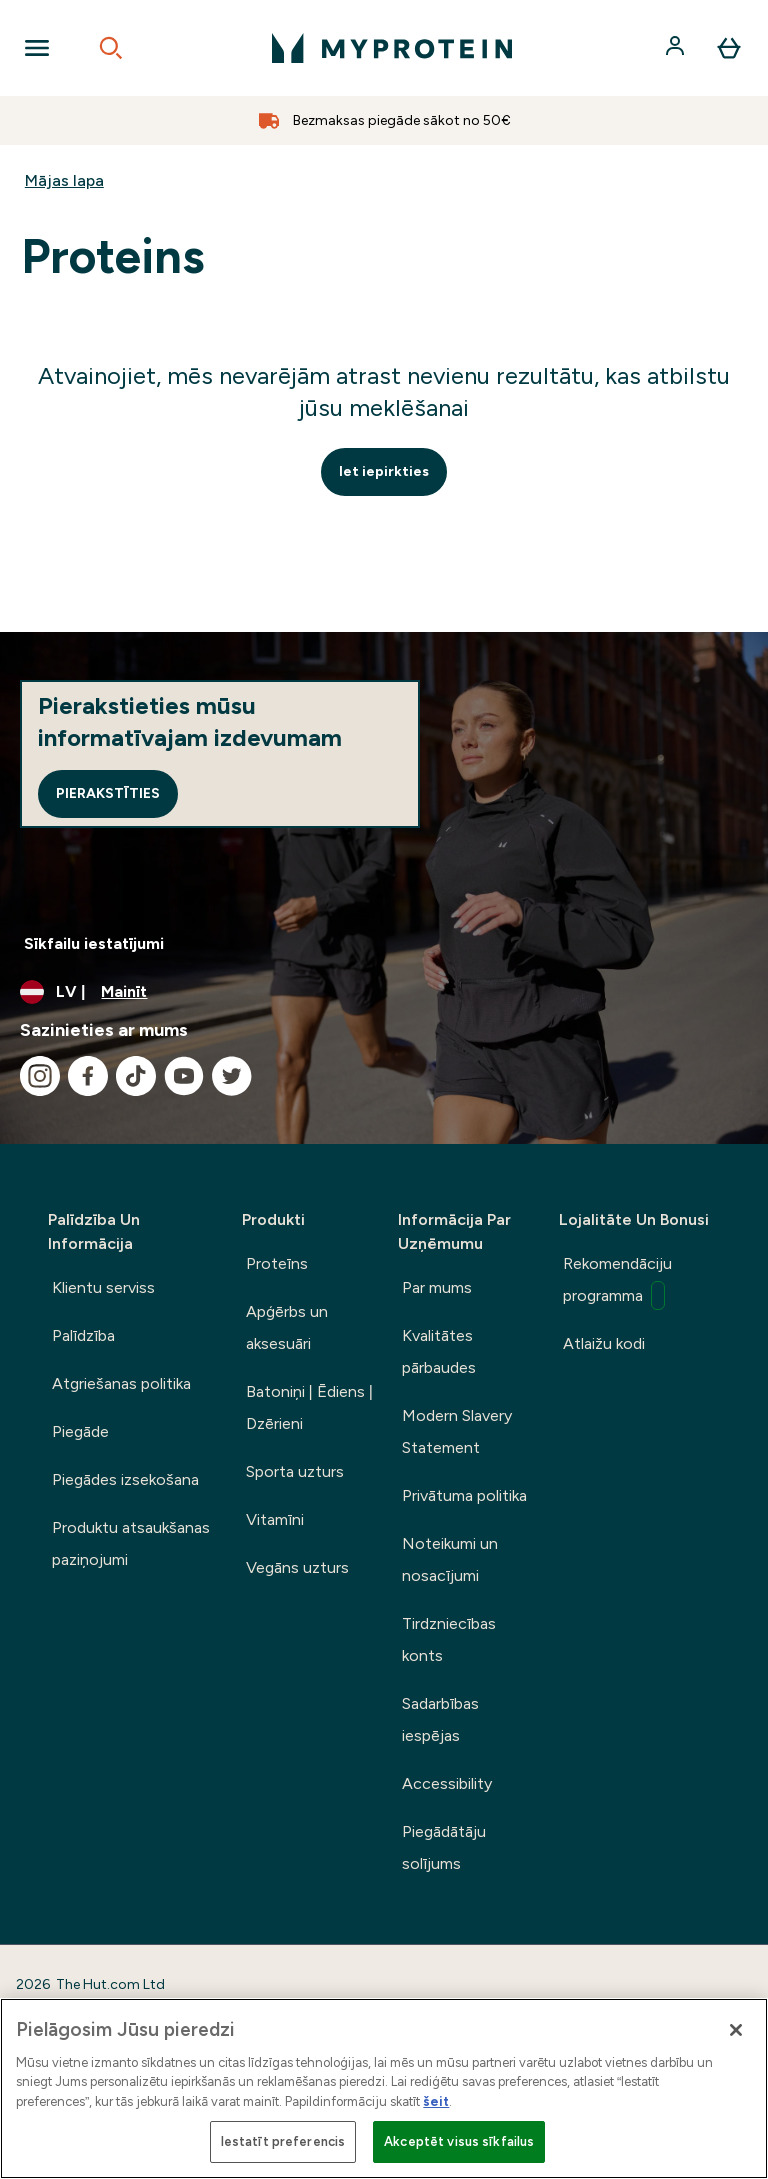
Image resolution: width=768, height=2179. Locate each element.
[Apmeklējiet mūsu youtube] (184, 1076)
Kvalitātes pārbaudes (439, 1351)
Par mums (437, 1287)
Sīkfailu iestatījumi (94, 943)
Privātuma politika (464, 1495)
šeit (436, 2101)
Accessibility (447, 1783)
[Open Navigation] (37, 48)
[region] (384, 2088)
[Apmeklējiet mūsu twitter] (232, 1076)
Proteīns (277, 1263)
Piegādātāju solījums (444, 1847)
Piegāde (80, 1431)
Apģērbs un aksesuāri (287, 1327)
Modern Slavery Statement (457, 1431)
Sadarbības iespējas (440, 1719)
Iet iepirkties (384, 471)
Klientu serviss (103, 1287)
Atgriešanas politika (121, 1383)
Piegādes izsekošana (125, 1479)
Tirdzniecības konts (449, 1639)
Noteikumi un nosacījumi (450, 1559)
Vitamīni (275, 1519)
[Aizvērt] (736, 2030)
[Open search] (111, 48)
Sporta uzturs (295, 1471)
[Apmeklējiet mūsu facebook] (88, 1076)
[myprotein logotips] (392, 48)
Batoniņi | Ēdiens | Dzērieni (309, 1407)
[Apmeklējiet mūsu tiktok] (136, 1076)
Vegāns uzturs (297, 1567)
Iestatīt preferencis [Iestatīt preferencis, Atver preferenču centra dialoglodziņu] (283, 2141)
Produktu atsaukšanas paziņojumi (131, 1543)
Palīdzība (83, 1335)
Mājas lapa (64, 180)
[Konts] (677, 48)
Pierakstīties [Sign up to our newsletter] (108, 793)
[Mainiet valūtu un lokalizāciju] (384, 992)
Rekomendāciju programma (617, 1282)
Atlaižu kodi (604, 1343)
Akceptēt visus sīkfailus (459, 2141)
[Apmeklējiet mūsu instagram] (40, 1076)
